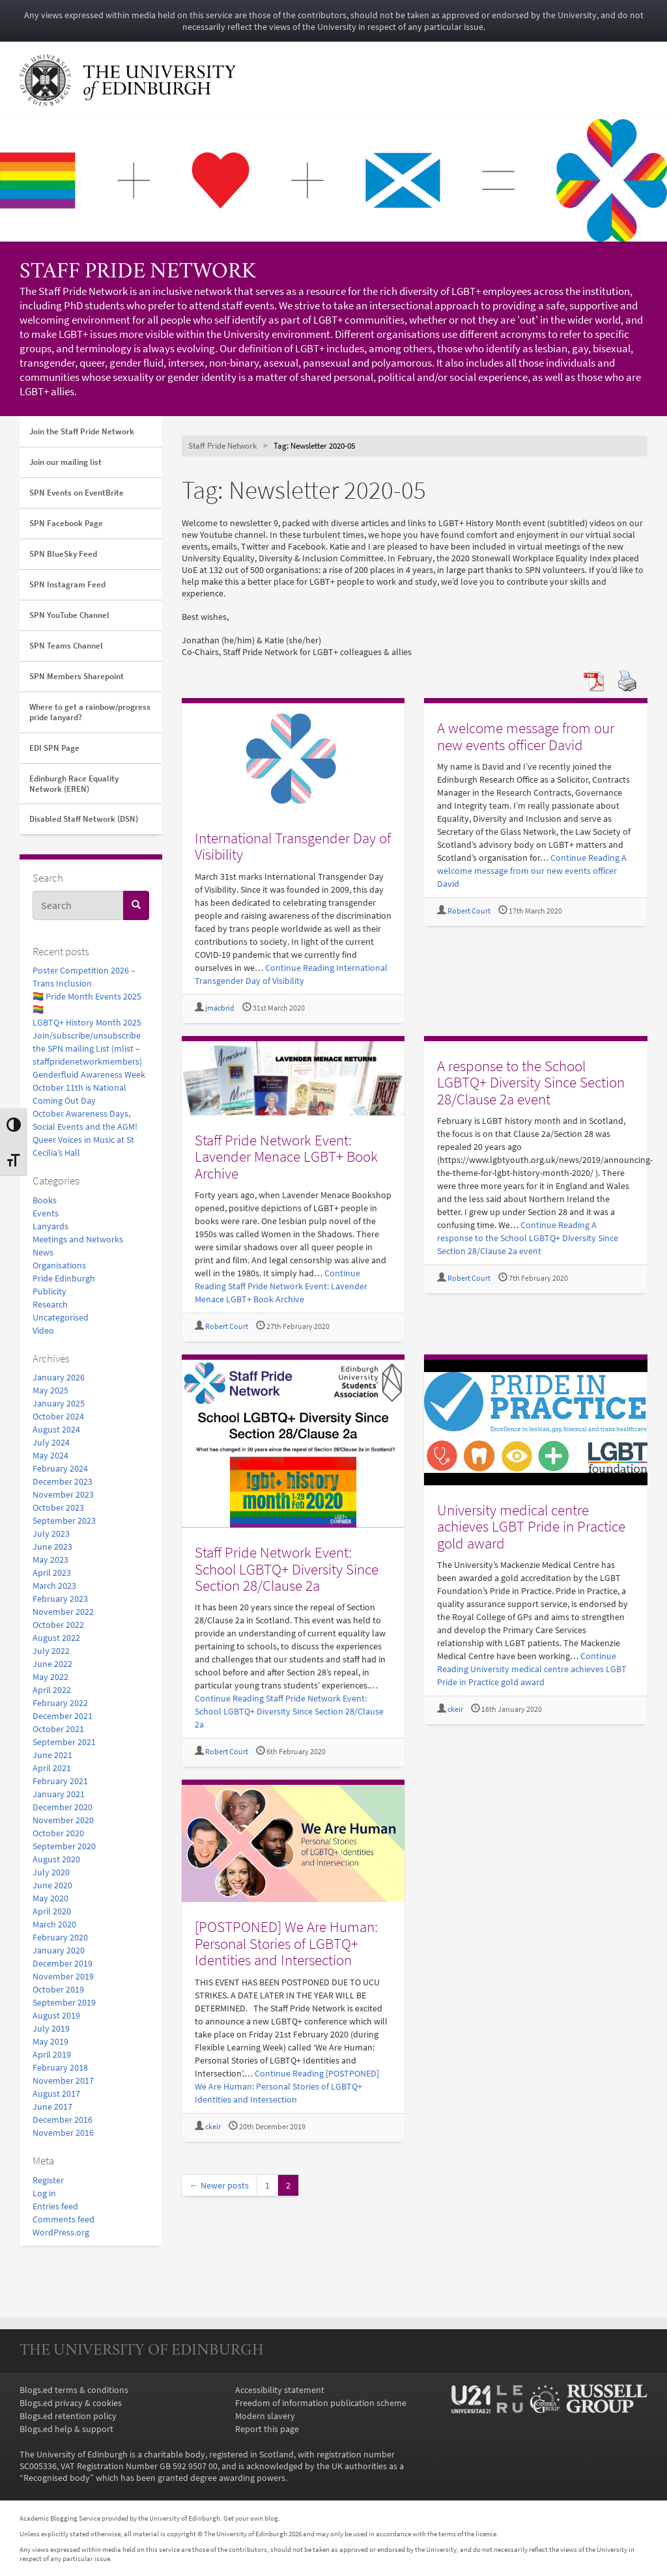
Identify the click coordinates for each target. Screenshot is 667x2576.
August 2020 (56, 1859)
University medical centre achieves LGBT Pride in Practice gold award (531, 1526)
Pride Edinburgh (64, 1278)
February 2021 (60, 1781)
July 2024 (51, 1442)
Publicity (49, 1291)
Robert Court (468, 911)
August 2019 (56, 2015)
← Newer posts (219, 2185)
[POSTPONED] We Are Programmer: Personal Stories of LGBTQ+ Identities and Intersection (286, 1943)
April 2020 (52, 1911)
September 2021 (64, 1742)
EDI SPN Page (54, 747)
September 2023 (64, 1520)
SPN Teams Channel (66, 645)
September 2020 (64, 1846)
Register (48, 2180)
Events (46, 1213)
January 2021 (59, 1794)
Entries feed (55, 2206)
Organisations (59, 1265)
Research (50, 1304)
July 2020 (51, 1872)
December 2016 (62, 2119)
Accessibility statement (279, 2390)
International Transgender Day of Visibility (293, 845)
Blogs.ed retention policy (68, 2416)
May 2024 (50, 1455)
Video (43, 1330)
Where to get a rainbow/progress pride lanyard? (89, 712)
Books (45, 1200)
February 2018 (60, 2067)
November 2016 (63, 2132)
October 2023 (58, 1507)
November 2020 (63, 1820)
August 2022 (56, 1638)
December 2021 (62, 1716)
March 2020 (54, 1924)
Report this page (267, 2429)
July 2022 (51, 1651)
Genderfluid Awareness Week (89, 1074)
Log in (44, 2193)
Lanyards (50, 1226)
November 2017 (63, 2080)
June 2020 (52, 1885)
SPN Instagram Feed (67, 584)
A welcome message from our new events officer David (525, 735)
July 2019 (51, 2028)
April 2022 (52, 1690)
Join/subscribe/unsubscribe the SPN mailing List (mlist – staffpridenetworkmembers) (87, 1048)
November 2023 (63, 1494)
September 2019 (64, 2002)
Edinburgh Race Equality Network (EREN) (74, 783)
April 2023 (52, 1572)
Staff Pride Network (138, 272)
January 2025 (59, 1403)
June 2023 (52, 1546)
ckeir (455, 1709)
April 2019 (52, 2054)
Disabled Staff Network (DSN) (83, 818)
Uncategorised (61, 1317)
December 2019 (62, 1963)
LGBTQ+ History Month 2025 (87, 1022)
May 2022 (50, 1677)
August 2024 (56, 1429)
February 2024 (60, 1468)
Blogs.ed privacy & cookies (71, 2403)
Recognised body (56, 2478)
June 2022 (52, 1664)
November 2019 (63, 1976)
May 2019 (50, 2041)
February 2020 (60, 1937)
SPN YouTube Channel (69, 615)
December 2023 (62, 1481)
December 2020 (62, 1807)
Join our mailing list (65, 462)
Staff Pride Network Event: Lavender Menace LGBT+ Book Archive (286, 1156)
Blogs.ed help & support (66, 2429)
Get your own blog (250, 2518)
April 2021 (52, 1768)
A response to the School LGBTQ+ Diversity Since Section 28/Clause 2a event (531, 1082)
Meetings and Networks (78, 1239)
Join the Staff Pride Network (81, 431)
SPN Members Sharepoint (76, 676)
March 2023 (54, 1585)
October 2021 (58, 1729)
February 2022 (60, 1703)
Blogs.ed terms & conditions (74, 2390)
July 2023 (51, 1533)
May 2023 (50, 1559)
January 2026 (59, 1377)
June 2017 (52, 2106)
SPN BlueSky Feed (63, 553)
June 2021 (52, 1755)
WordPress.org (61, 2232)
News (43, 1252)
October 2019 (58, 1989)
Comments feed (63, 2219)
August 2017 (56, 2093)
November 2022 (63, 1611)
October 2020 (58, 1833)
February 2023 (60, 1598)
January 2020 (59, 1950)
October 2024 (58, 1416)
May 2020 (50, 1898)
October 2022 (58, 1625)
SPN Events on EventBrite (76, 492)
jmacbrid (219, 1008)
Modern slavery (265, 2416)
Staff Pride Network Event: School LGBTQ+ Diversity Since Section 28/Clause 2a (286, 1569)
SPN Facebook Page (66, 523)
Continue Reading (532, 870)
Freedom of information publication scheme (320, 2403)
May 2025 (50, 1390)
